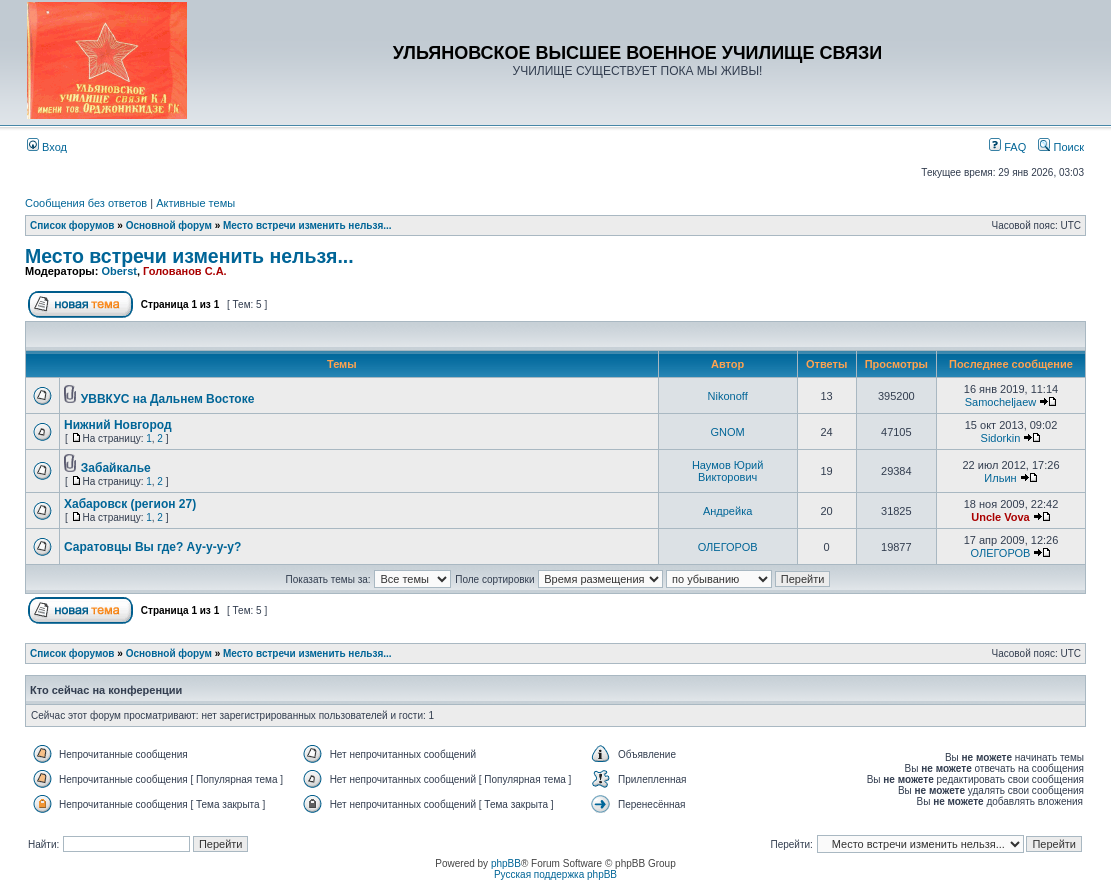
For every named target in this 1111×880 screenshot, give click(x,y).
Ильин (1000, 478)
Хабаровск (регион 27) (130, 504)
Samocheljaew (1001, 402)
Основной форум (169, 225)
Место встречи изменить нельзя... (307, 225)
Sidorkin (1001, 438)
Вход (47, 147)
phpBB (506, 863)
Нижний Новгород (118, 425)
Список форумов (72, 225)
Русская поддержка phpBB (555, 874)
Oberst (118, 271)
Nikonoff (728, 396)
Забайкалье (116, 468)
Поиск (1061, 147)
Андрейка (727, 511)
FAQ (1007, 147)
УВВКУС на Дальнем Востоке (168, 399)
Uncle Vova (1000, 517)
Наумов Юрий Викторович (727, 471)
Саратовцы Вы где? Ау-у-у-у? (152, 547)
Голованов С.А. (185, 271)
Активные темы (195, 203)
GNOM (728, 432)
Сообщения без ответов (86, 203)
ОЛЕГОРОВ (728, 547)
